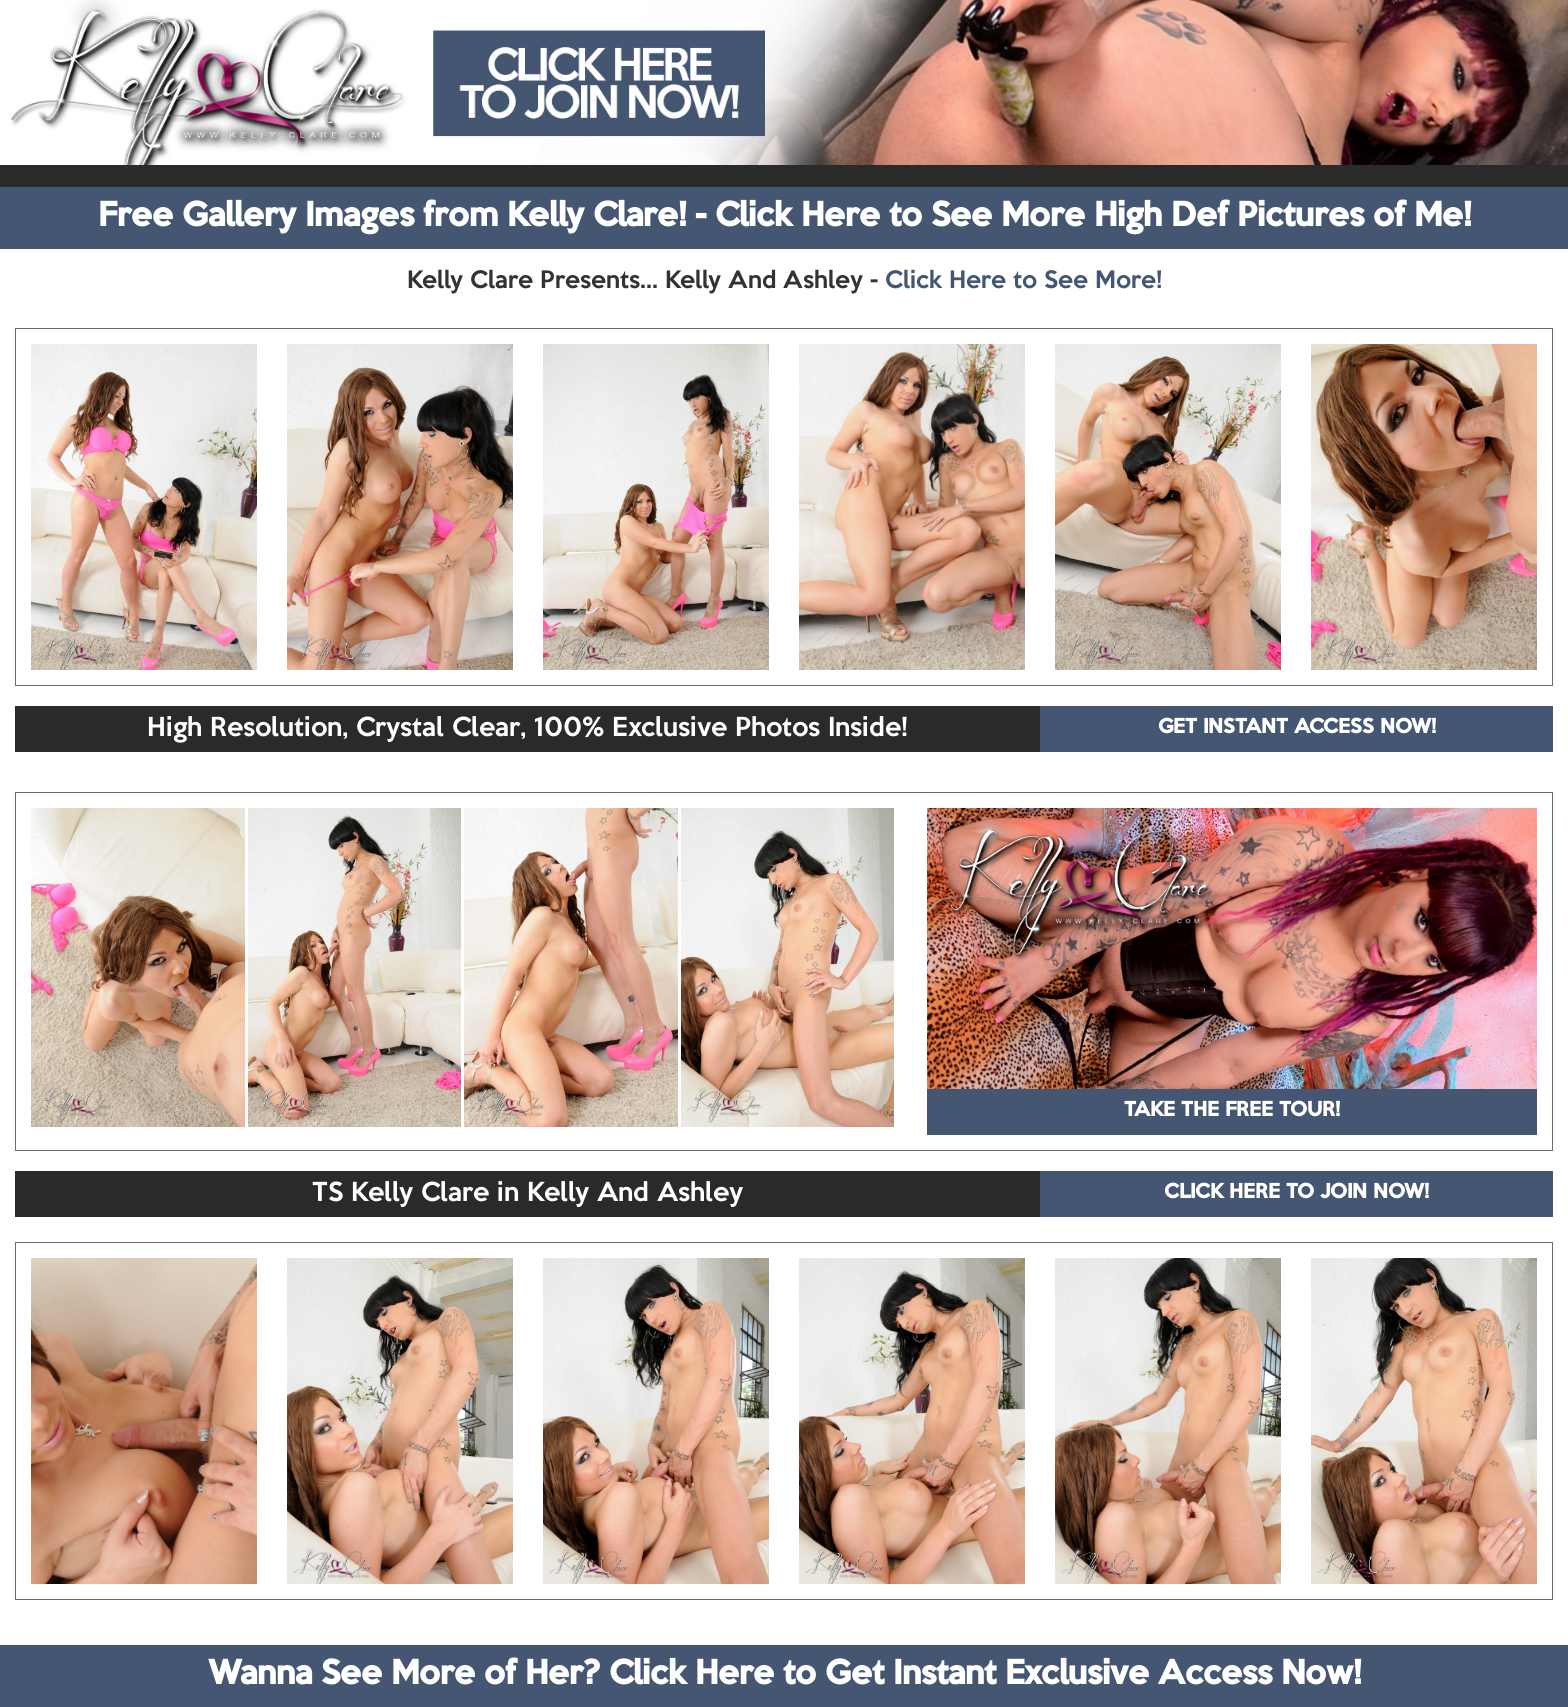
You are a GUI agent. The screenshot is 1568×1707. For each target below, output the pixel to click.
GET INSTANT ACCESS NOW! (1297, 728)
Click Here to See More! (1023, 281)
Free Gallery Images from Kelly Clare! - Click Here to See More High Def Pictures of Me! (784, 217)
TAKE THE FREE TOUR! (1232, 1111)
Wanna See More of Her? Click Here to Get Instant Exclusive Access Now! (784, 1675)
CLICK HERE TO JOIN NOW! (1296, 1193)
